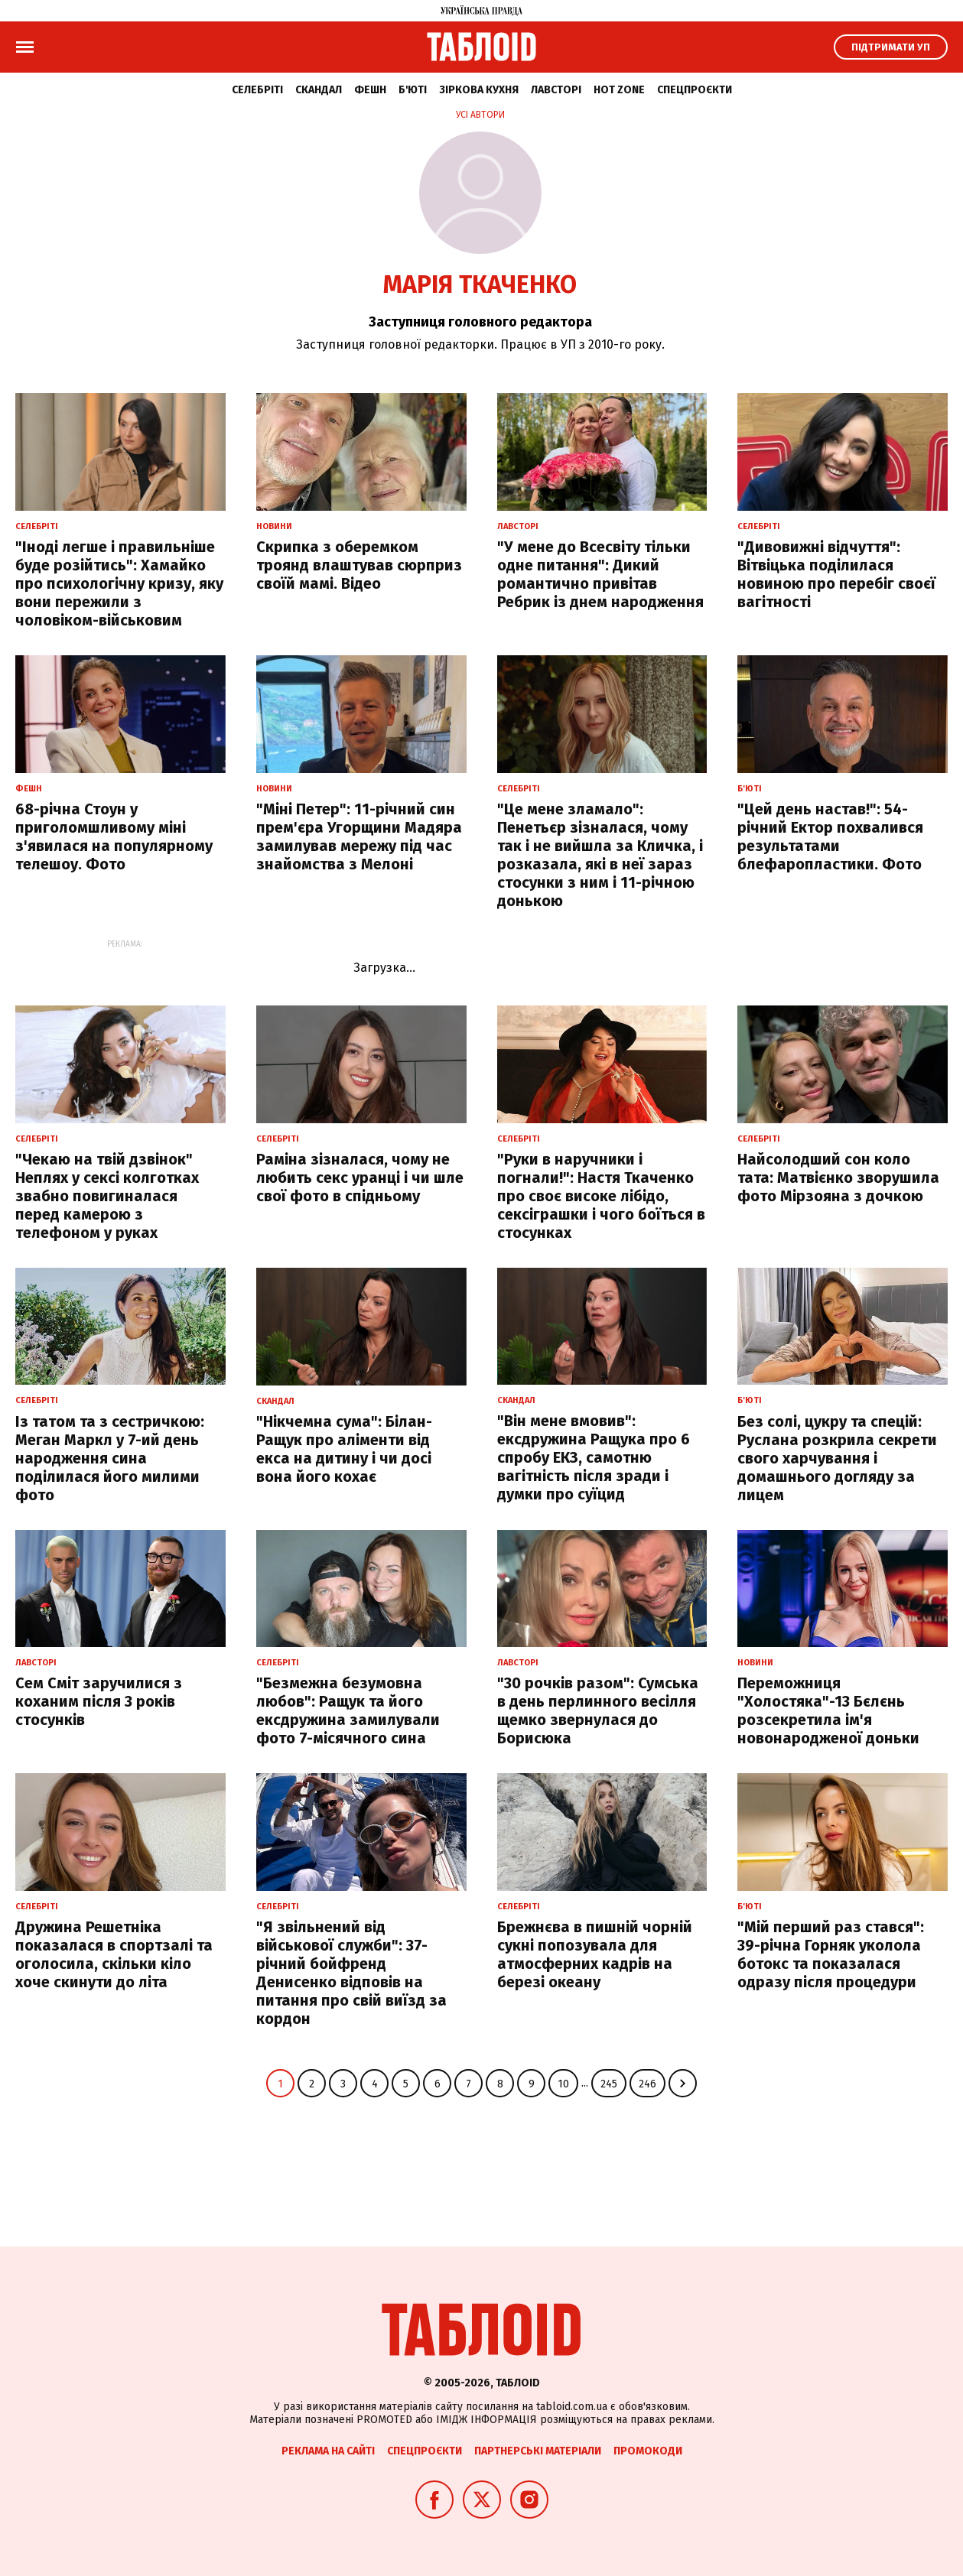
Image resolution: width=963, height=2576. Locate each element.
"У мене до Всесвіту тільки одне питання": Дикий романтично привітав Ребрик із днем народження (600, 574)
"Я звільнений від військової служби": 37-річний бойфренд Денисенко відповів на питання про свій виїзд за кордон (351, 1973)
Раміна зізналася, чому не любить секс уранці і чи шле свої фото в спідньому (360, 1177)
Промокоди (647, 2450)
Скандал (318, 89)
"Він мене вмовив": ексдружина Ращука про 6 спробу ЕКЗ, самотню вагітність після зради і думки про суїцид (593, 1457)
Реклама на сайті (328, 2450)
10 (563, 2083)
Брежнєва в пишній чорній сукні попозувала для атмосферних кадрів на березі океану (594, 1954)
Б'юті (413, 89)
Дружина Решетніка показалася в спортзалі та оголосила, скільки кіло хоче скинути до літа (114, 1954)
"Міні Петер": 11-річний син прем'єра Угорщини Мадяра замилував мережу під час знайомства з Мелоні (359, 836)
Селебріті (257, 89)
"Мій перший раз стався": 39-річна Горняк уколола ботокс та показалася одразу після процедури (830, 1954)
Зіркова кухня (479, 89)
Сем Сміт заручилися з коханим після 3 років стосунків (98, 1701)
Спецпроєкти (694, 89)
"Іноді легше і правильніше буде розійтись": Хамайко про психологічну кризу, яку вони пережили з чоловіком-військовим (119, 583)
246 (647, 2083)
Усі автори (480, 114)
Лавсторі (556, 89)
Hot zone (619, 89)
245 (608, 2083)
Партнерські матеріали (537, 2450)
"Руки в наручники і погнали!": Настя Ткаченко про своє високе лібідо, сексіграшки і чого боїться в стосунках (601, 1196)
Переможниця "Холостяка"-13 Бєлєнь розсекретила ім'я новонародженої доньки (828, 1710)
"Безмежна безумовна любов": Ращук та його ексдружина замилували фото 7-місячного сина (348, 1710)
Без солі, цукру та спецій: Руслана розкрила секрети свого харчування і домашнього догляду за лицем (837, 1458)
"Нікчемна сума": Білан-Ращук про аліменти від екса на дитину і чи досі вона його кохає (344, 1449)
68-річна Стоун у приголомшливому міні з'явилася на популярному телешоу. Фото (114, 836)
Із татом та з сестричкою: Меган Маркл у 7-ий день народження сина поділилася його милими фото (109, 1458)
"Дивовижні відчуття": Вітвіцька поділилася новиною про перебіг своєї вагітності (836, 574)
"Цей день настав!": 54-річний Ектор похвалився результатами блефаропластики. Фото (830, 836)
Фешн (370, 89)
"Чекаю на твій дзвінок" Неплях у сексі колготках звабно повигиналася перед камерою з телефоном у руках (107, 1196)
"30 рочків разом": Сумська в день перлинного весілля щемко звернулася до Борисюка (597, 1710)
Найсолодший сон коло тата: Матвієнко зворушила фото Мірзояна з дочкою (838, 1177)
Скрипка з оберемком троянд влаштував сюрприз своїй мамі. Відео (359, 565)
